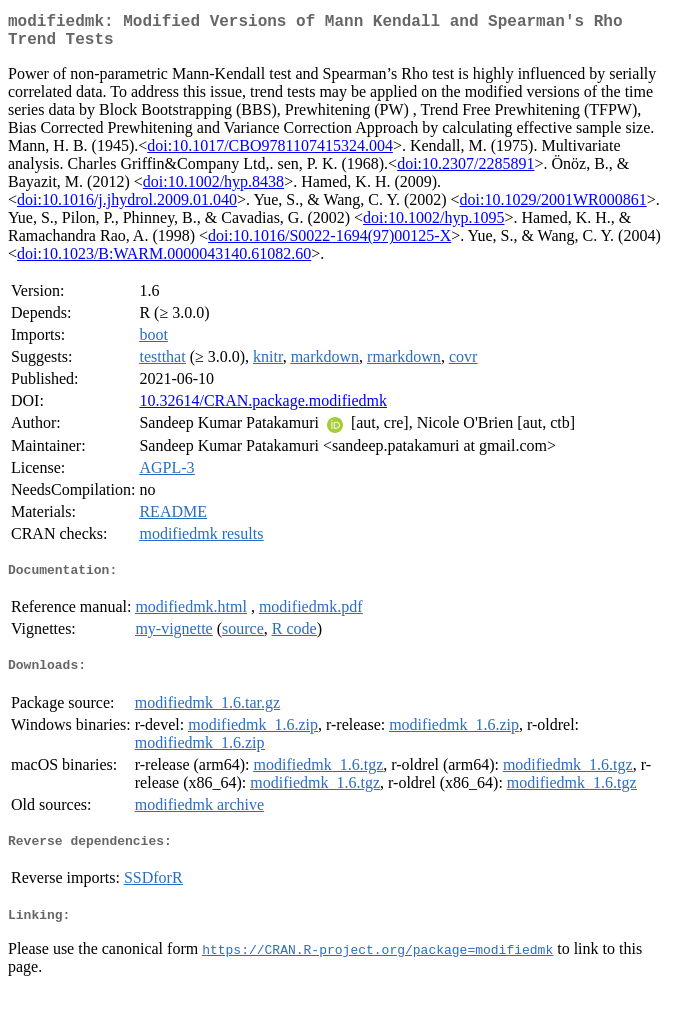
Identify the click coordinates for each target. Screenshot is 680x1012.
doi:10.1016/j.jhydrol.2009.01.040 (127, 207)
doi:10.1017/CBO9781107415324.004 (270, 153)
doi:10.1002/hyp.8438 (213, 189)
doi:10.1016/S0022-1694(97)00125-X (329, 243)
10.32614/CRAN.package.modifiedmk (263, 408)
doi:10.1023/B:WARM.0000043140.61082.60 (164, 261)
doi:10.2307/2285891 (465, 171)
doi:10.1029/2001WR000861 (553, 207)
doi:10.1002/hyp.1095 (433, 225)
